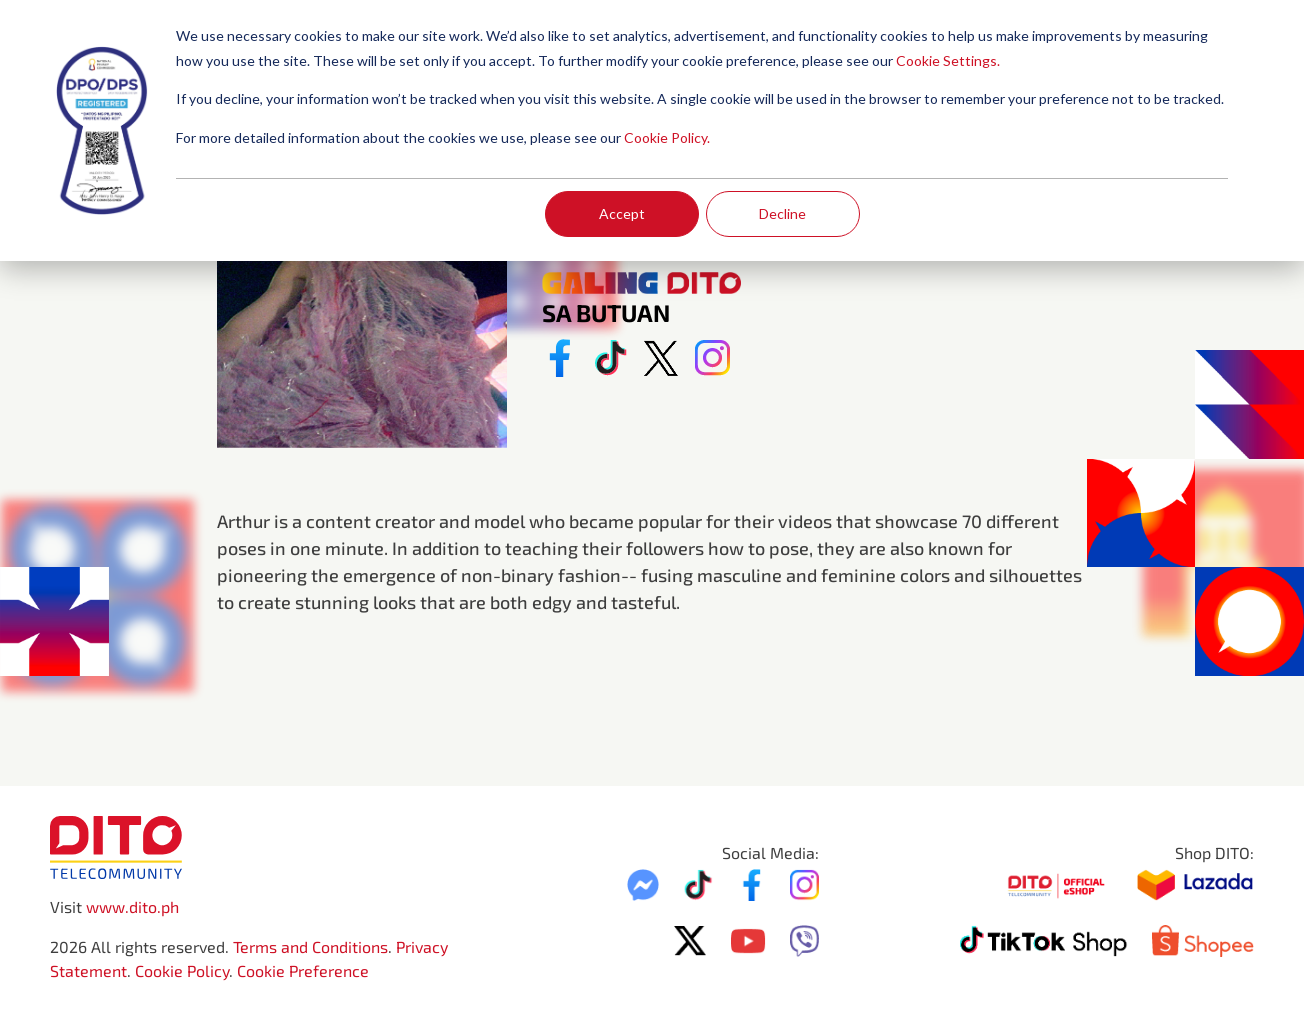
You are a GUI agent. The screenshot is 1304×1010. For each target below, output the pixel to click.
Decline (782, 213)
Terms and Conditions (310, 946)
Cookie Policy (182, 970)
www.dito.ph (132, 906)
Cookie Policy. (667, 137)
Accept (622, 213)
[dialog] (652, 130)
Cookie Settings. (948, 60)
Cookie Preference (303, 970)
